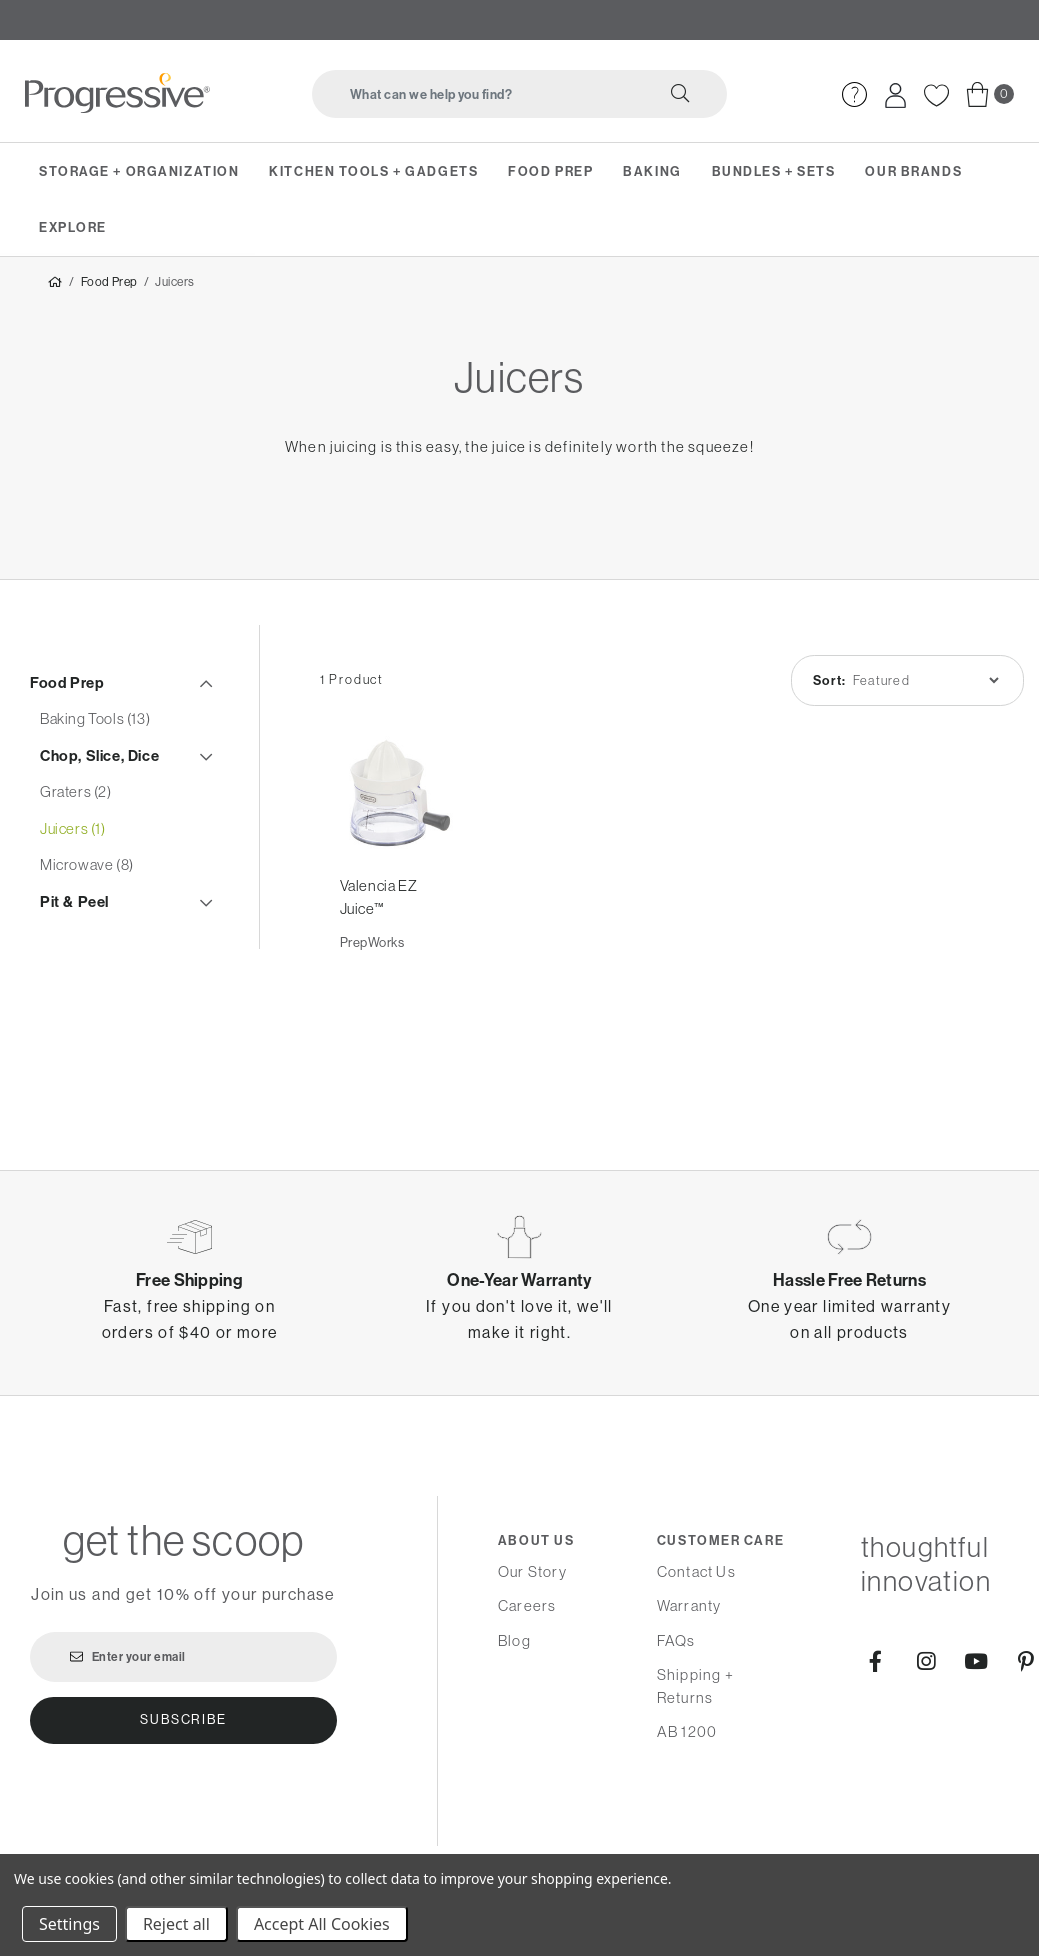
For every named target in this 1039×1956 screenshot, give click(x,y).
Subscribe (183, 1719)
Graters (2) (76, 796)
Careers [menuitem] (527, 1605)
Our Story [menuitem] (532, 1571)
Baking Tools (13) (95, 723)
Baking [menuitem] (652, 171)
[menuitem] (854, 94)
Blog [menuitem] (514, 1640)
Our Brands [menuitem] (913, 171)
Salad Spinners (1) (99, 942)
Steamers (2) (82, 978)
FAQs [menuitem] (676, 1640)
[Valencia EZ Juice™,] (397, 798)
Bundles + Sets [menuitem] (774, 171)
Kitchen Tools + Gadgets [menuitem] (373, 171)
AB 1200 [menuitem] (687, 1731)
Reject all (176, 1924)
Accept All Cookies (322, 1924)
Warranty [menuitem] (689, 1605)
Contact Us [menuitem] (696, 1571)
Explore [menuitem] (73, 227)
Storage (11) (78, 1015)
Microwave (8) (87, 869)
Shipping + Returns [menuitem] (695, 1686)
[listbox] (924, 684)
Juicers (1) (73, 832)
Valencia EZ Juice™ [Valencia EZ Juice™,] (379, 902)
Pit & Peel (74, 905)
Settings (69, 1924)
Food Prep (109, 286)
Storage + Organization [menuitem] (139, 171)
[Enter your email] (183, 1657)
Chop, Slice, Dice (99, 759)
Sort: (830, 684)
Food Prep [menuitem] (550, 171)
